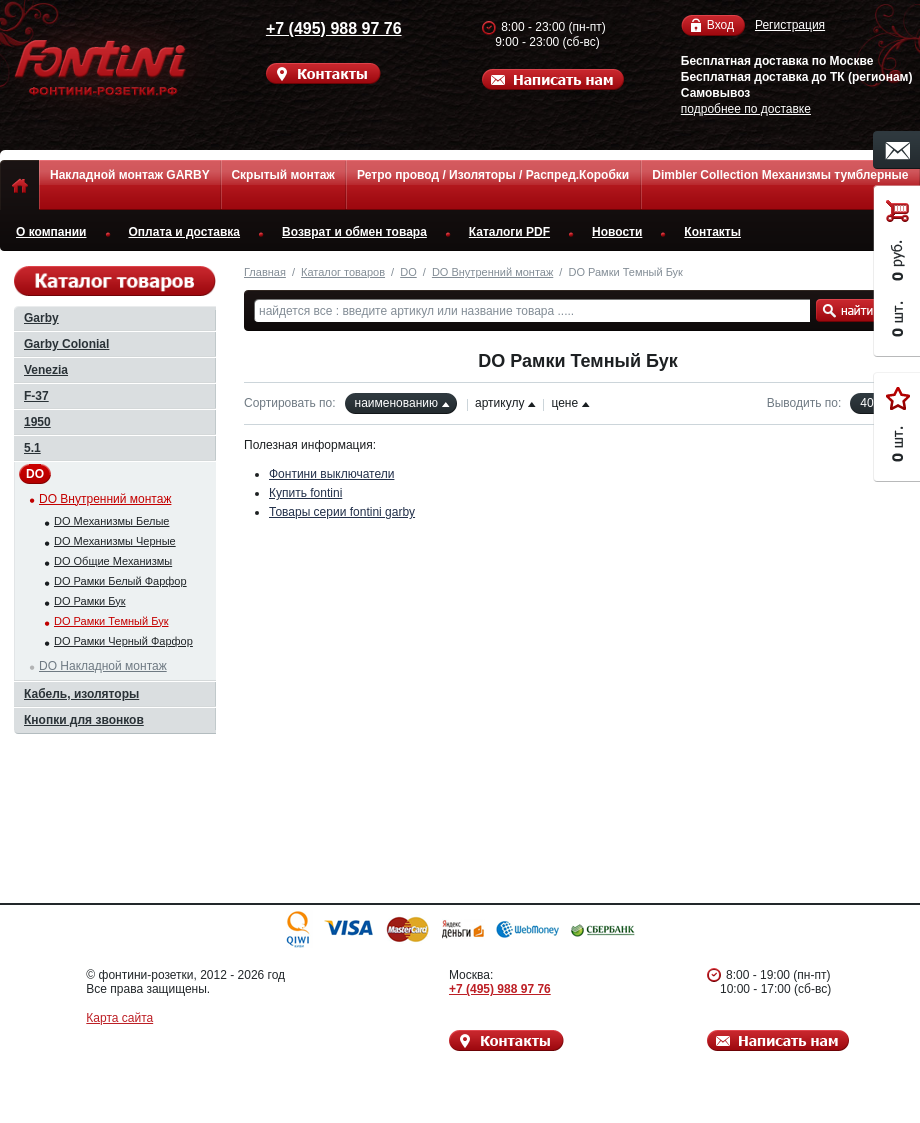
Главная (265, 272)
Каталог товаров (343, 272)
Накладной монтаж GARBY (130, 175)
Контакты (712, 232)
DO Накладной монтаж (103, 666)
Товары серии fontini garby (342, 512)
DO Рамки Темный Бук (111, 621)
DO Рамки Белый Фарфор (120, 581)
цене (564, 403)
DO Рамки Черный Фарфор (123, 641)
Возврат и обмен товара (354, 232)
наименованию (396, 403)
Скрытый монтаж (282, 175)
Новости (617, 232)
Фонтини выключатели (331, 474)
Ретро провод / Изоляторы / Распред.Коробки (493, 175)
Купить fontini (305, 493)
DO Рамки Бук (90, 601)
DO (408, 272)
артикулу (499, 403)
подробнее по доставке (746, 109)
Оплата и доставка (185, 232)
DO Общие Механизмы (113, 561)
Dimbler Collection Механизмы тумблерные (780, 175)
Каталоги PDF (509, 232)
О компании (51, 232)
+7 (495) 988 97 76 (328, 28)
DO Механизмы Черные (115, 541)
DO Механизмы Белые (111, 521)
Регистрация (790, 25)
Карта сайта (119, 1018)
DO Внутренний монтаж (492, 272)
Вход (720, 25)
